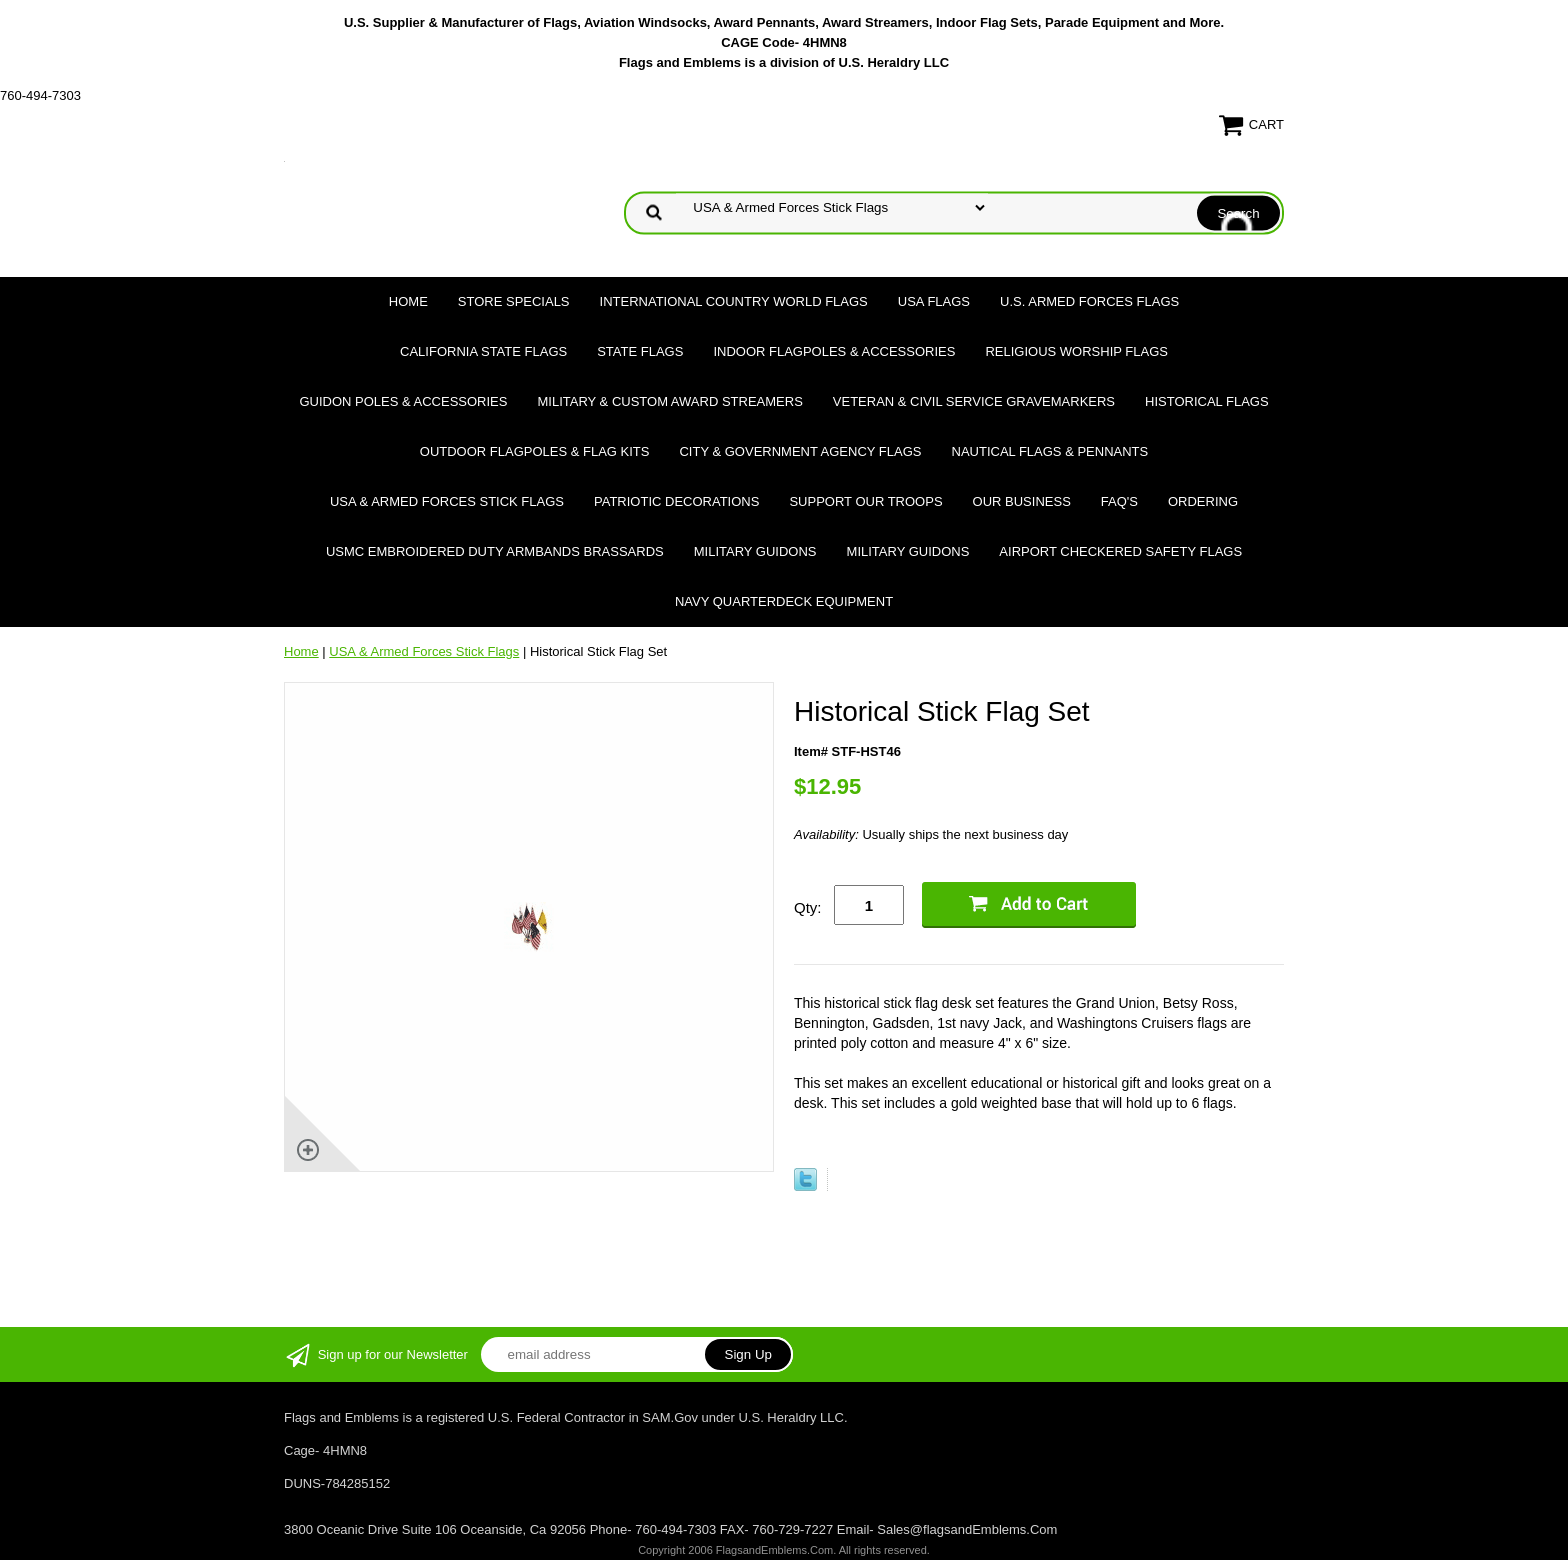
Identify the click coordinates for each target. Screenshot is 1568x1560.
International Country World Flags (734, 301)
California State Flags (483, 351)
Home (408, 301)
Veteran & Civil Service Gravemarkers (974, 401)
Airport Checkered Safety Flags (1120, 551)
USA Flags (934, 301)
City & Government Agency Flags (800, 451)
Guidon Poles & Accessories (403, 401)
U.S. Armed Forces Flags (1089, 301)
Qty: (808, 907)
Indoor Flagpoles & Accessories (834, 351)
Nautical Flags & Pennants (1050, 451)
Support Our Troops (865, 501)
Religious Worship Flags (1076, 351)
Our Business (1022, 501)
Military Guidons (755, 551)
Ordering (1203, 501)
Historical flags (1207, 401)
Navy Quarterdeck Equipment (784, 601)
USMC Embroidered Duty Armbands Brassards (495, 551)
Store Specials (514, 301)
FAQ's (1119, 501)
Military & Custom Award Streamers (669, 401)
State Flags (640, 351)
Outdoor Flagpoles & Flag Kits (535, 451)
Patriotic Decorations (676, 501)
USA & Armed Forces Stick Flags (447, 501)
